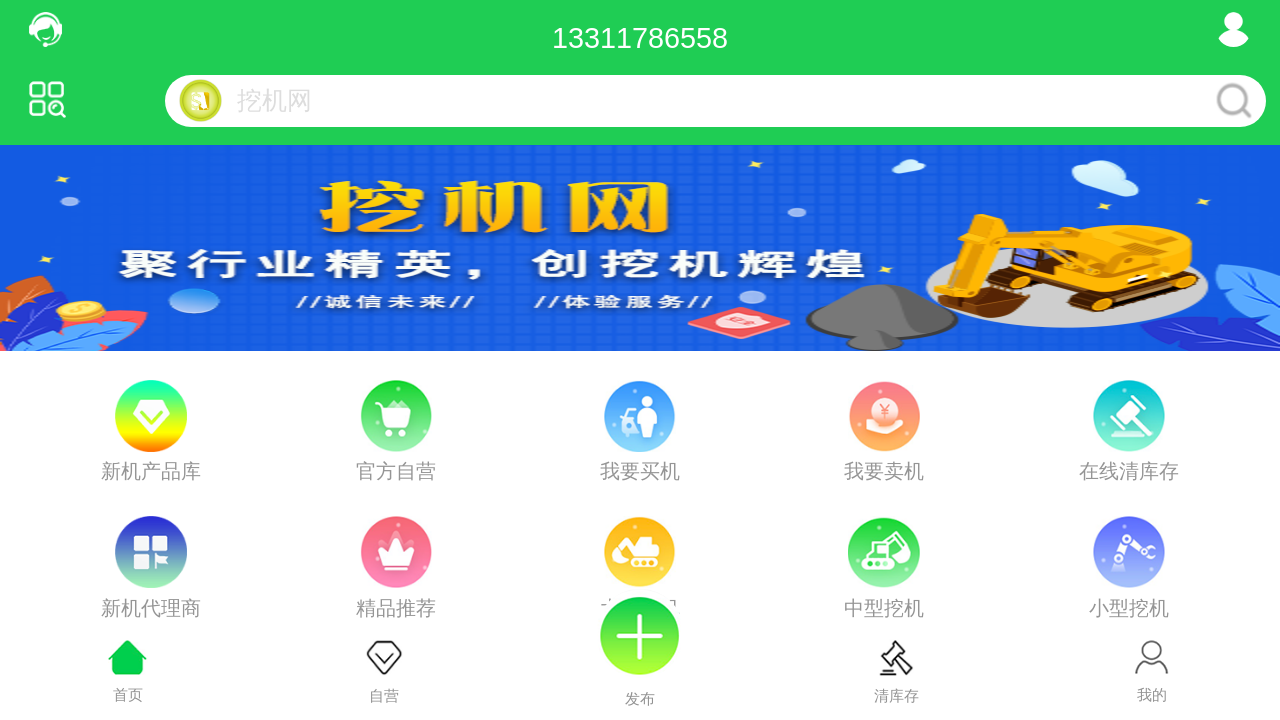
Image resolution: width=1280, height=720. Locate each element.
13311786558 (640, 38)
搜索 (1234, 101)
